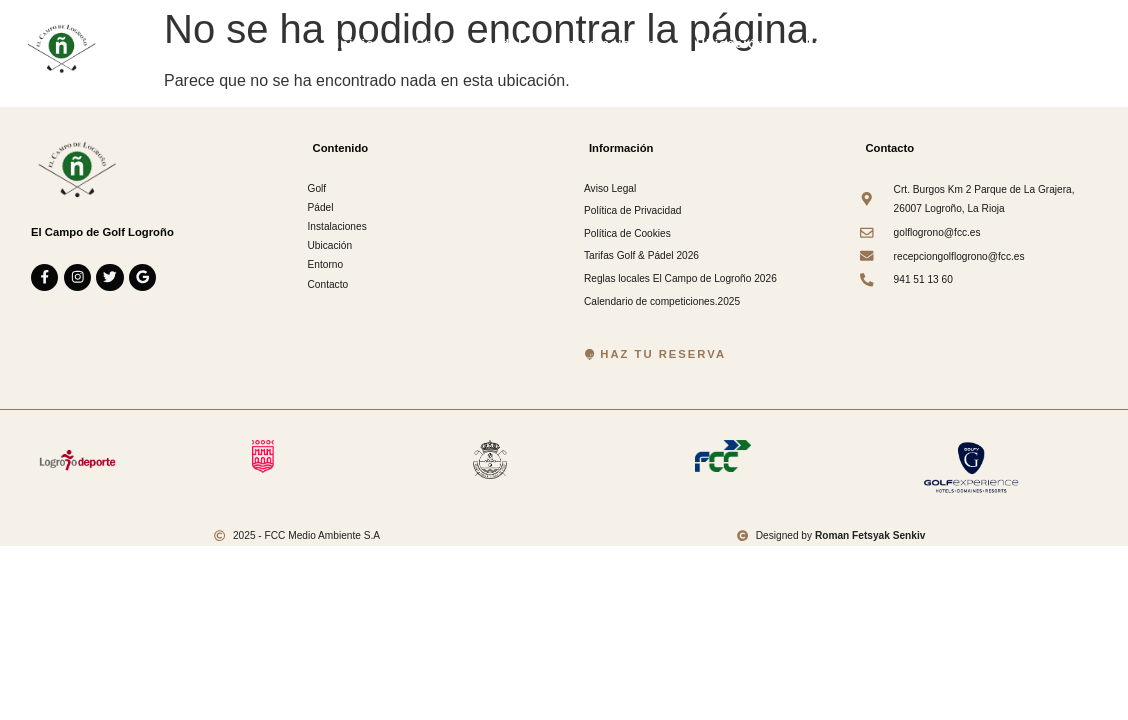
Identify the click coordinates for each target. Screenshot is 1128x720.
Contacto (932, 44)
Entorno (832, 44)
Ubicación (730, 44)
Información (1044, 44)
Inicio (355, 44)
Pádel (503, 44)
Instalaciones (609, 44)
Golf (429, 44)
